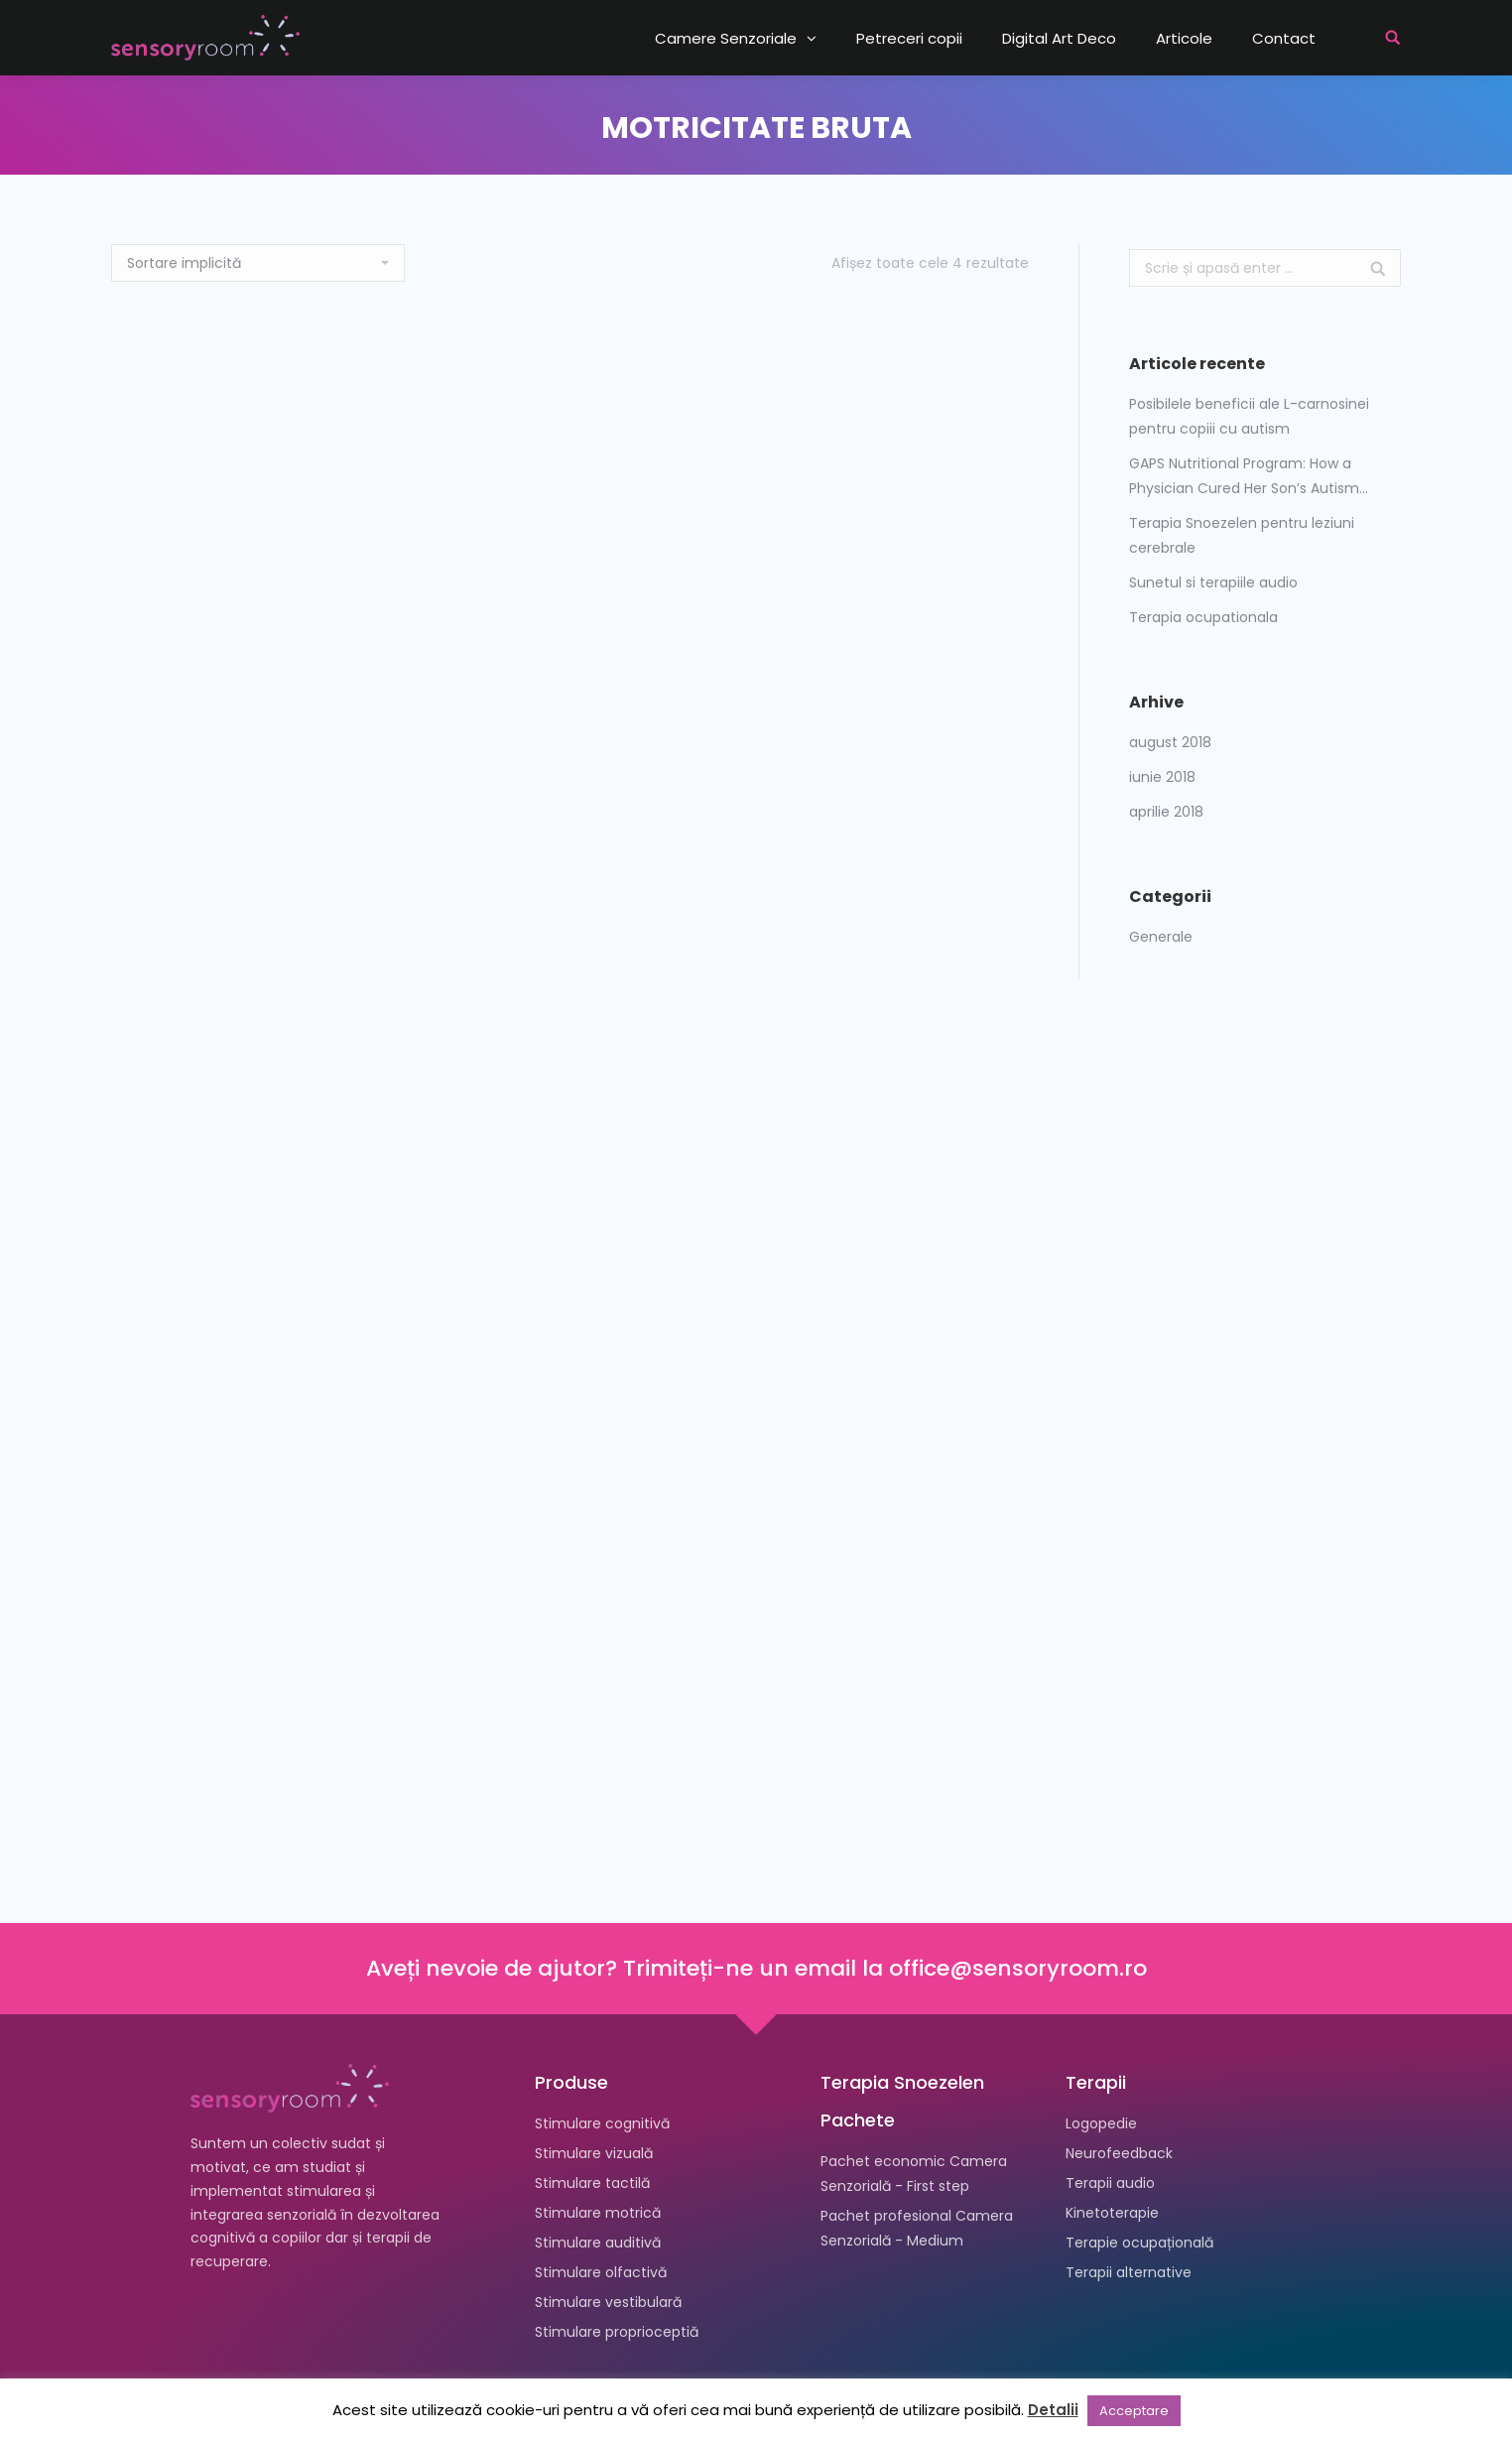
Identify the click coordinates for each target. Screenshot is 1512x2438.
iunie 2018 (1162, 777)
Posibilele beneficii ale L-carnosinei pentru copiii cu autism (1249, 416)
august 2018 (1170, 742)
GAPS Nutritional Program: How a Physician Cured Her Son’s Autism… (1248, 475)
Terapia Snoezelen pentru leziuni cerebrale (1241, 535)
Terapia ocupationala (1203, 617)
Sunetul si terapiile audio (1213, 582)
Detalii (1053, 2409)
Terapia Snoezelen (902, 2082)
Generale (1161, 937)
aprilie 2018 (1166, 812)
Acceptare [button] (1134, 2410)
